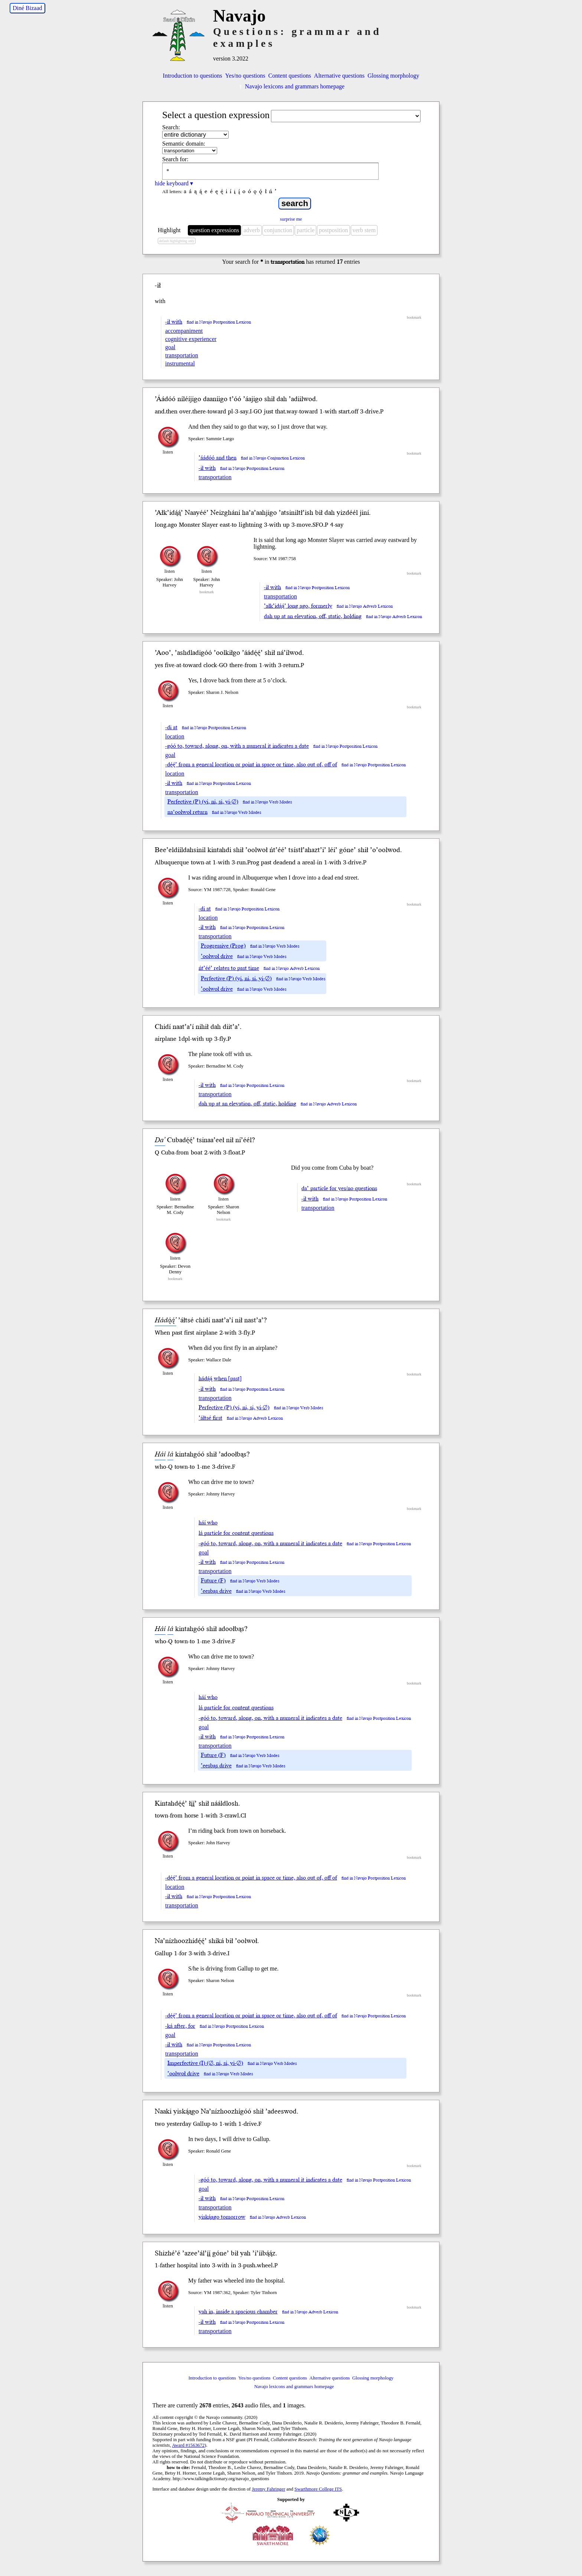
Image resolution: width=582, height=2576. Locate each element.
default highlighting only (176, 241)
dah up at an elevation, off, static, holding (313, 616)
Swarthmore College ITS (318, 2489)
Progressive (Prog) (223, 945)
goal (170, 347)
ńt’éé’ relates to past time (229, 968)
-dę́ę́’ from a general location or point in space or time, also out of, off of (251, 764)
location (174, 736)
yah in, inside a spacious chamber (238, 2311)
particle (305, 230)
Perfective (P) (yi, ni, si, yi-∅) (202, 801)
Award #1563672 (188, 2445)
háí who (208, 1522)
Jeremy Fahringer (268, 2489)
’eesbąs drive (216, 1590)
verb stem (364, 230)
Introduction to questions (192, 75)
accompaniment (184, 331)
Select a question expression (215, 115)
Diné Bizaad (27, 8)
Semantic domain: (183, 143)
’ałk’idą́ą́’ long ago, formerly (298, 605)
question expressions (214, 230)
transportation (181, 355)
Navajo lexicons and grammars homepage (291, 86)
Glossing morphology (393, 75)
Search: (171, 127)
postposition (333, 230)
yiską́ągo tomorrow (222, 2216)
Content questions (289, 75)
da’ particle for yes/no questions (339, 1188)
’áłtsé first (210, 1417)
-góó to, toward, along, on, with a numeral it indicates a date (237, 745)
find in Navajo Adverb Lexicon (365, 606)
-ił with (173, 321)
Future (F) (213, 1580)
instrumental (180, 363)
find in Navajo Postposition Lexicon (219, 322)
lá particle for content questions (236, 1533)
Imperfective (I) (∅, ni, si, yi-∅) (205, 2063)
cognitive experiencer (190, 339)
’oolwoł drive (217, 956)
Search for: (175, 159)
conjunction (278, 230)
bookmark (414, 317)
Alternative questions (339, 75)
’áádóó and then (217, 457)
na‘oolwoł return (187, 812)
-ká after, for (180, 2025)
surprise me (291, 219)
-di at (171, 727)
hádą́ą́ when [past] (220, 1378)
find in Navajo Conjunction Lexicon (273, 458)
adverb (251, 230)
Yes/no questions (245, 75)
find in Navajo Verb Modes (267, 802)
